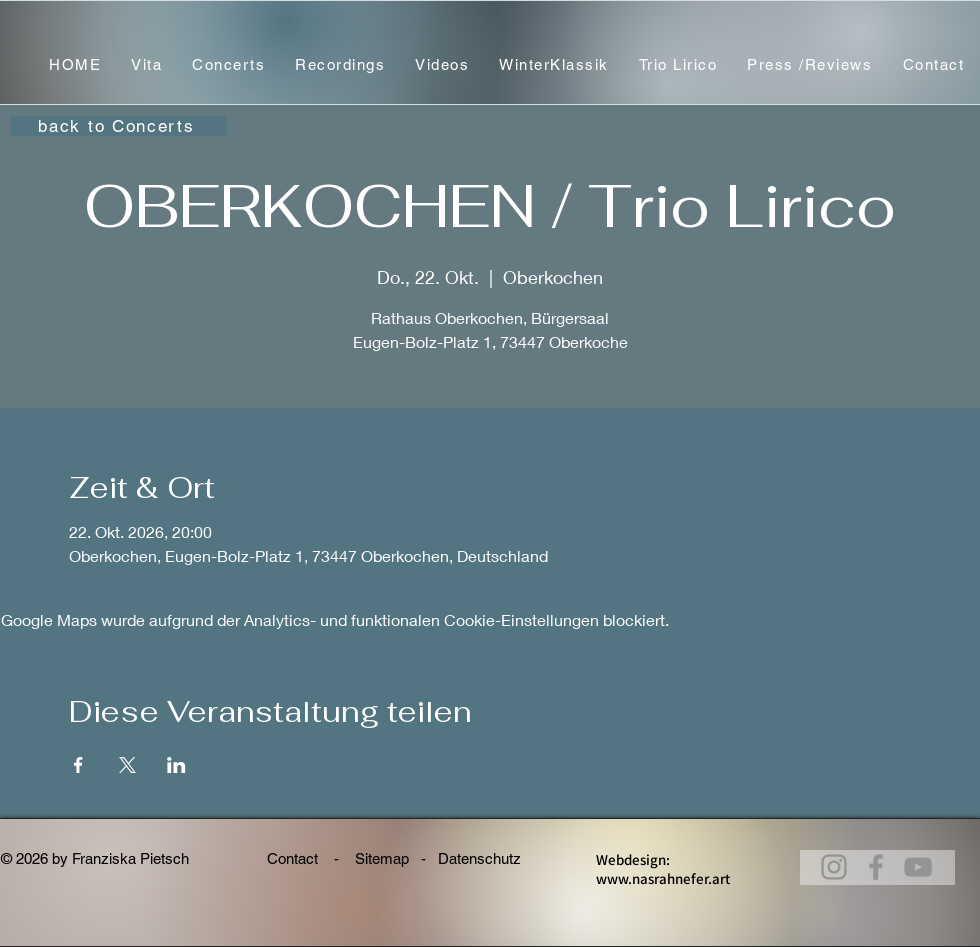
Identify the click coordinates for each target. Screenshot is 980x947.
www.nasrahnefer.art (663, 878)
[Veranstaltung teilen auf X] (127, 765)
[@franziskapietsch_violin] (834, 867)
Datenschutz (487, 858)
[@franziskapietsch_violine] (918, 867)
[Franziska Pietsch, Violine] (876, 867)
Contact (294, 858)
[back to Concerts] (118, 126)
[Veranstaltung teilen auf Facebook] (78, 765)
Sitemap (382, 858)
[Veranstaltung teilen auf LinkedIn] (176, 765)
